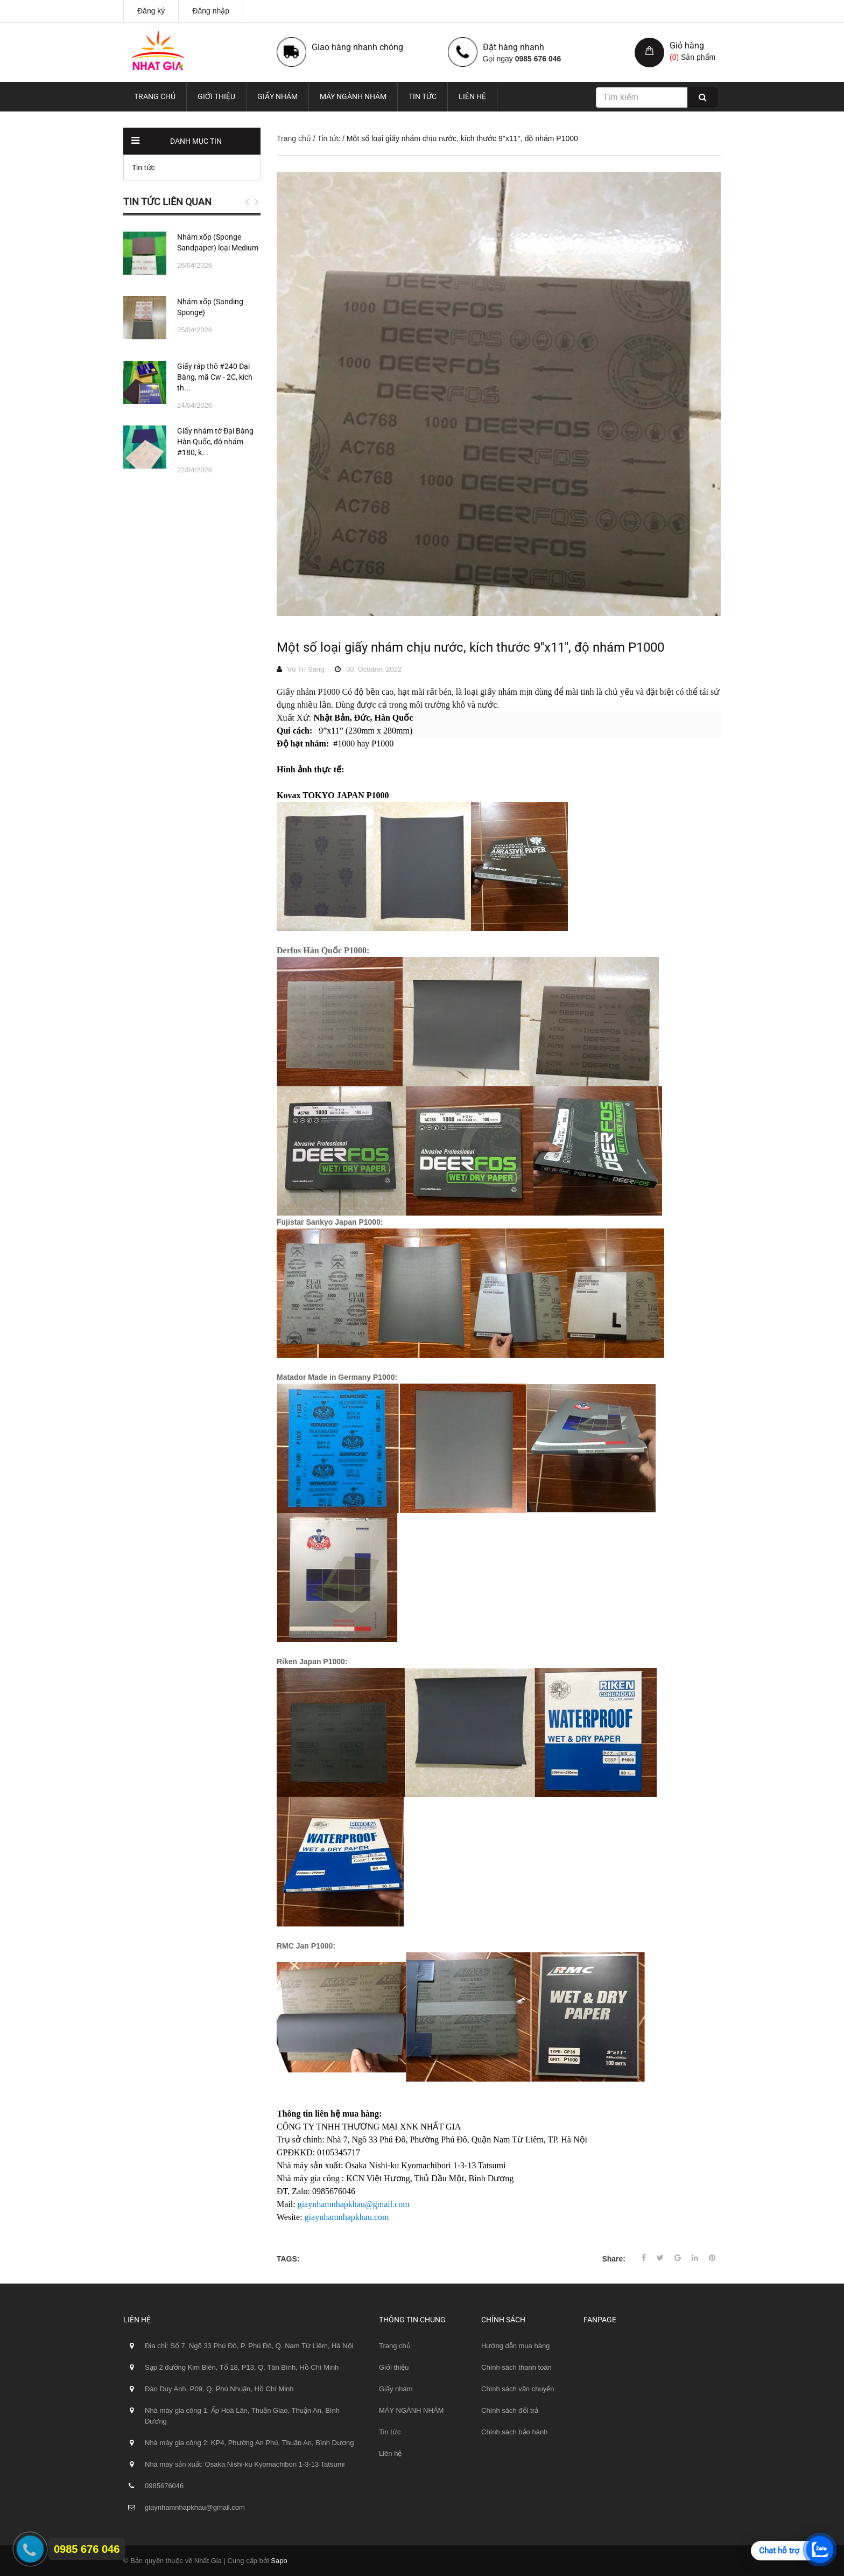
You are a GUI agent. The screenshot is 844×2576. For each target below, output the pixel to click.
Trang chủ (154, 96)
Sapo (279, 2561)
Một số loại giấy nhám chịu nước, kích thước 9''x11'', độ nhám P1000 (470, 647)
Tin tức (423, 96)
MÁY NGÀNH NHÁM (353, 96)
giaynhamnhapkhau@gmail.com (354, 2204)
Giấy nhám (277, 96)
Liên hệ (472, 96)
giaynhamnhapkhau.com (347, 2217)
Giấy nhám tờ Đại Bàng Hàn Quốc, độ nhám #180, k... (215, 442)
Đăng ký (151, 10)
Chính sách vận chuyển (517, 2389)
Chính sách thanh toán (516, 2367)
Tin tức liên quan (167, 201)
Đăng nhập (210, 10)
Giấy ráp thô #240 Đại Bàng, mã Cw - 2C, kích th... (214, 377)
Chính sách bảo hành (514, 2432)
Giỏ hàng (687, 45)
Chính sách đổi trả (509, 2410)
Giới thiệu (216, 96)
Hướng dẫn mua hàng (515, 2346)
